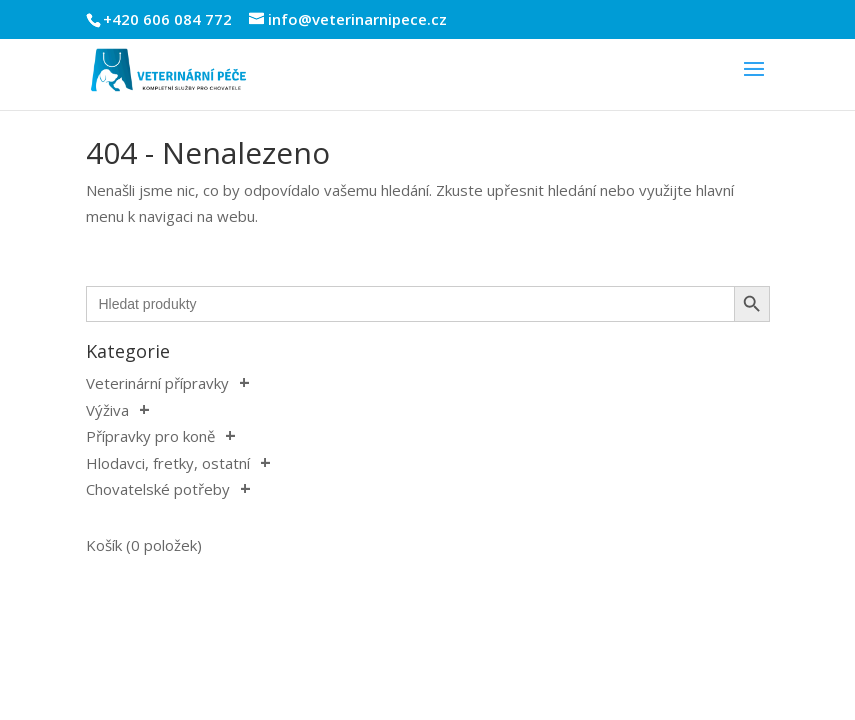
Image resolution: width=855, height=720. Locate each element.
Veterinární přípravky (157, 383)
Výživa (107, 410)
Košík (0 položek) (144, 545)
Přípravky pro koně (150, 436)
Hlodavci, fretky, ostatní (168, 463)
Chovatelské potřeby (158, 489)
